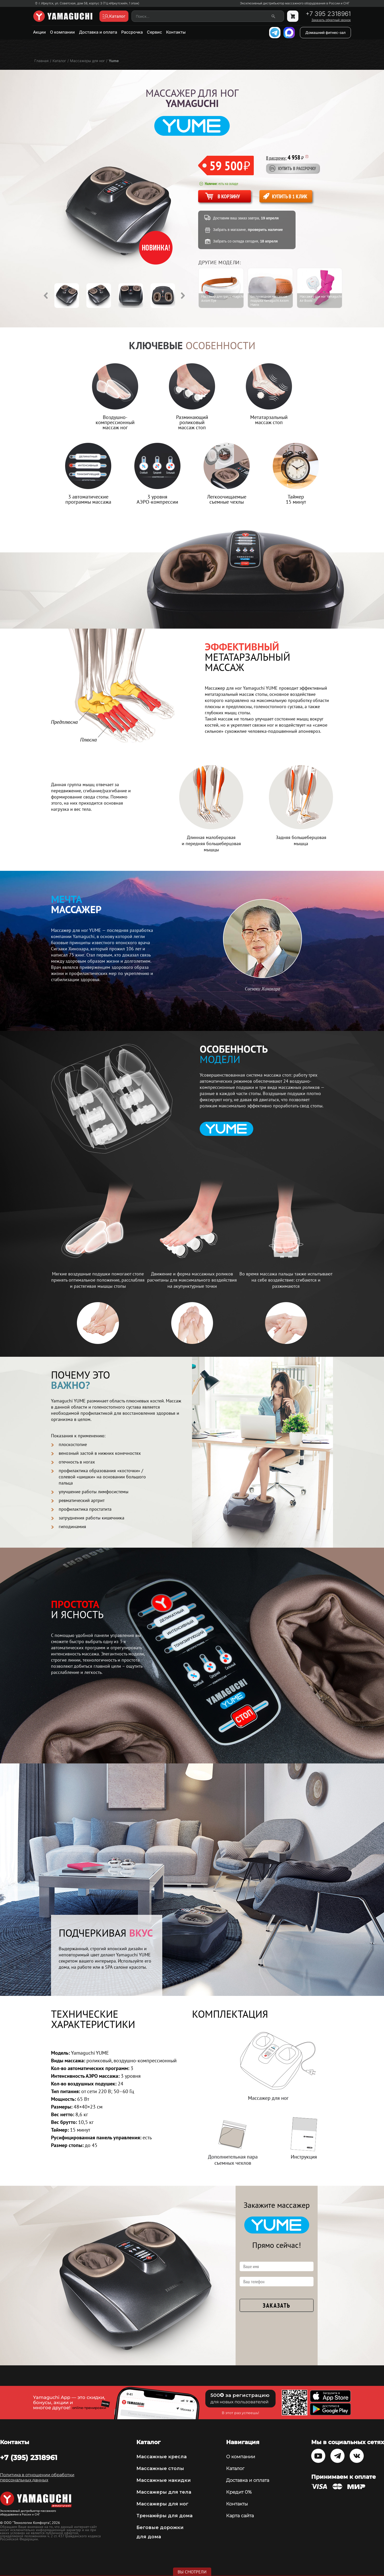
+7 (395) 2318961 (28, 2457)
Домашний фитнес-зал (325, 32)
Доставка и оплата (98, 32)
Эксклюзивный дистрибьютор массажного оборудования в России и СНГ (295, 3)
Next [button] (183, 295)
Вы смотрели (192, 2572)
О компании (62, 32)
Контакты (176, 32)
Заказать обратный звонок (331, 20)
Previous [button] (46, 295)
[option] (70, 295)
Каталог (235, 2468)
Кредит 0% (239, 2492)
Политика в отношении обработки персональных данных (37, 2477)
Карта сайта (240, 2516)
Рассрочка (132, 32)
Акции (39, 32)
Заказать (276, 2305)
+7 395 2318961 (328, 14)
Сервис (154, 32)
